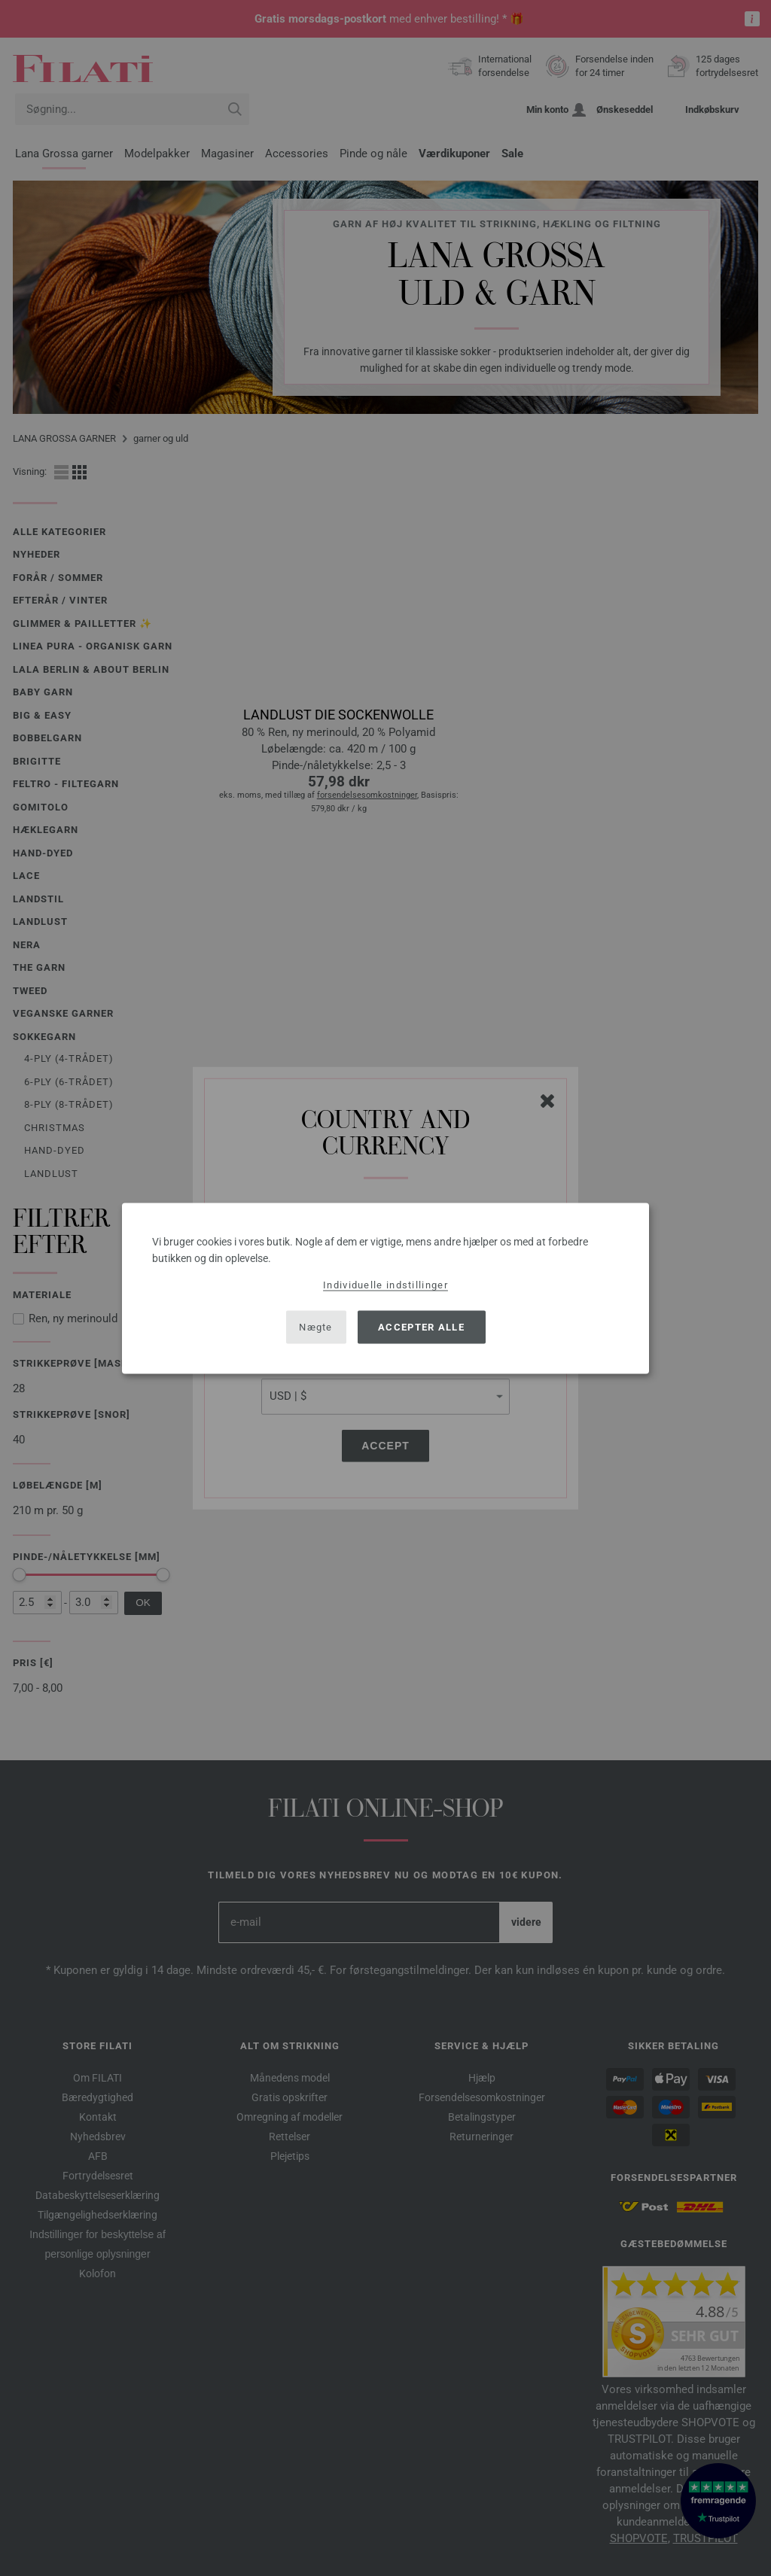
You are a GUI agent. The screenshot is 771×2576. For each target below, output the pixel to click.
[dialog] (385, 1288)
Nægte (316, 1327)
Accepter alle (421, 1327)
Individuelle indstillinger (385, 1284)
